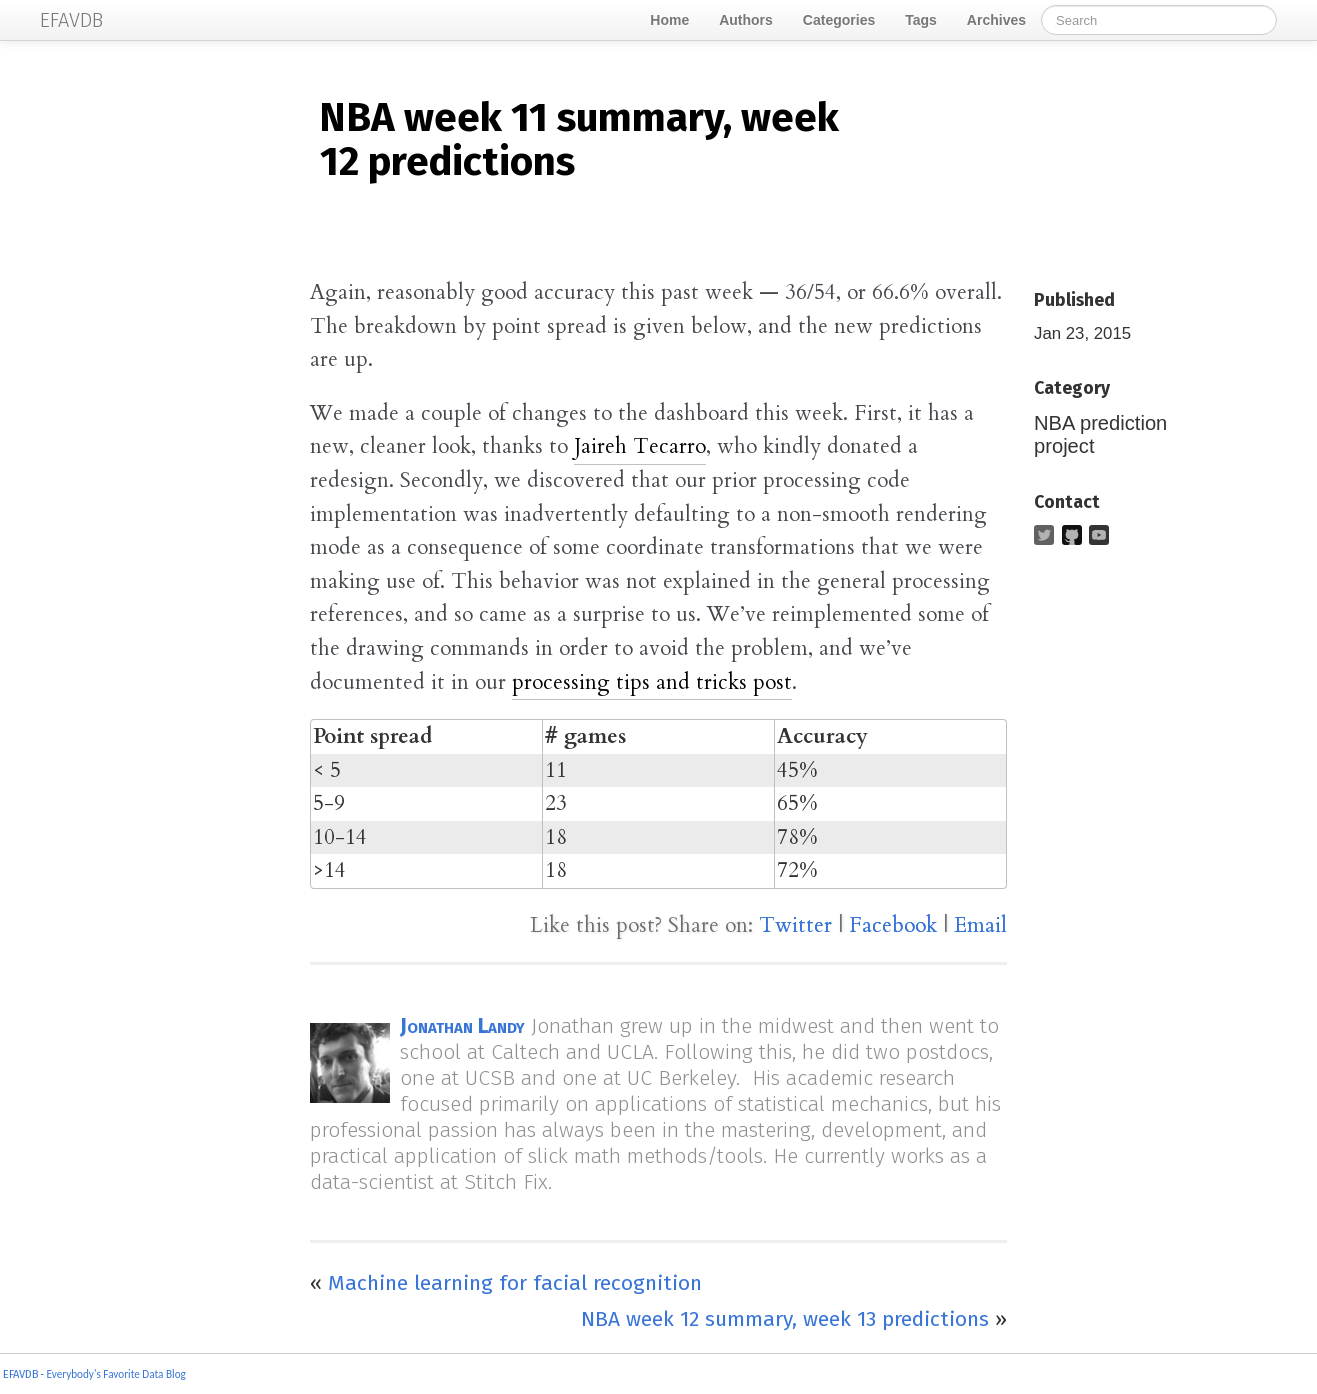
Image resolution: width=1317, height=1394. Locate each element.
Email (980, 925)
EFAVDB (20, 1374)
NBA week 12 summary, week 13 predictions (785, 1319)
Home (669, 20)
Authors (746, 20)
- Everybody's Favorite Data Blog (112, 1374)
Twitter (795, 925)
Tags (921, 20)
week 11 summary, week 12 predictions (579, 140)
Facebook (893, 925)
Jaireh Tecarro (640, 446)
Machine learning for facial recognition (515, 1283)
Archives (996, 20)
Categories (839, 20)
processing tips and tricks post (652, 682)
